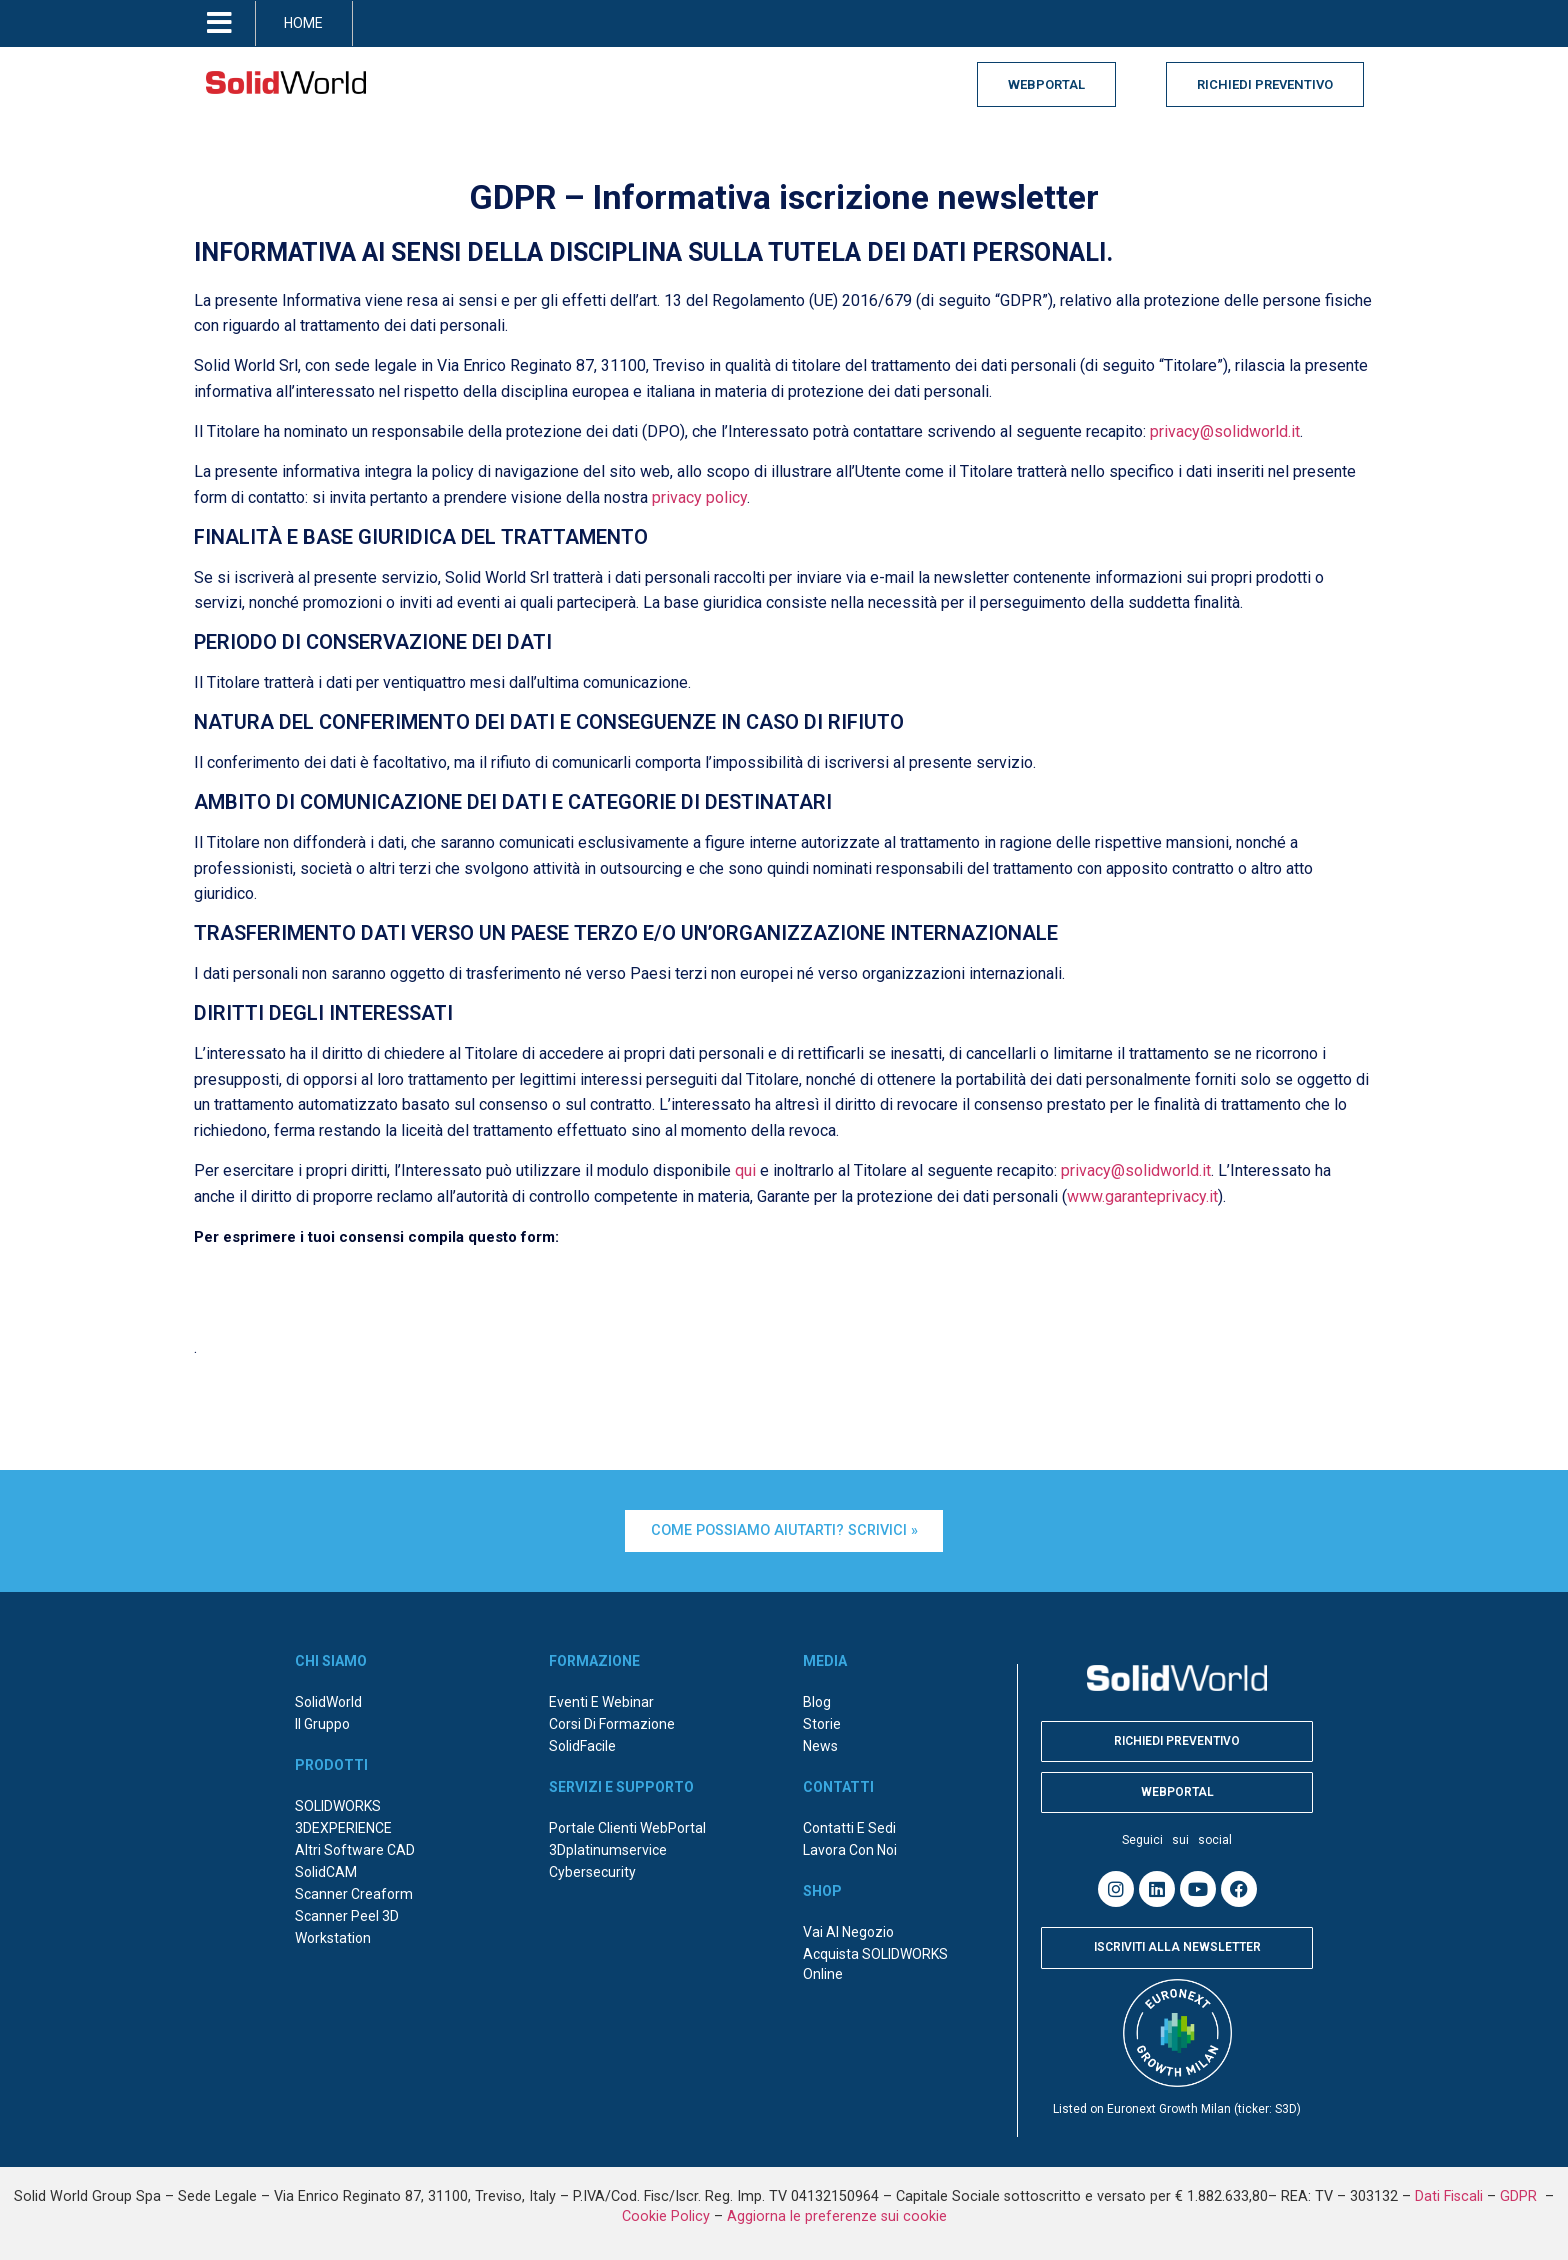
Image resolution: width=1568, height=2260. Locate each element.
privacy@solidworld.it (1225, 431)
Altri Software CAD (355, 1849)
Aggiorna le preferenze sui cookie (837, 2214)
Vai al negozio (848, 1931)
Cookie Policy (666, 2214)
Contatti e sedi (849, 1827)
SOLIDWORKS (338, 1805)
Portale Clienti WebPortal (627, 1827)
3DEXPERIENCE (343, 1827)
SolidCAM (326, 1871)
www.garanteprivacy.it (1142, 1196)
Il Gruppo (322, 1723)
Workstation (333, 1937)
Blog (817, 1701)
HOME (303, 23)
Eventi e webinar (601, 1701)
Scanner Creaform (354, 1893)
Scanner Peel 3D (347, 1915)
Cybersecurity (592, 1871)
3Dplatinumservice (608, 1849)
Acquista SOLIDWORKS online (875, 1963)
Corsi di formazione (612, 1723)
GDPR (1520, 2194)
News (820, 1745)
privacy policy (699, 497)
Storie (822, 1723)
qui (745, 1170)
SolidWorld (328, 1701)
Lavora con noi (850, 1849)
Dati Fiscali (1449, 2194)
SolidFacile (582, 1745)
